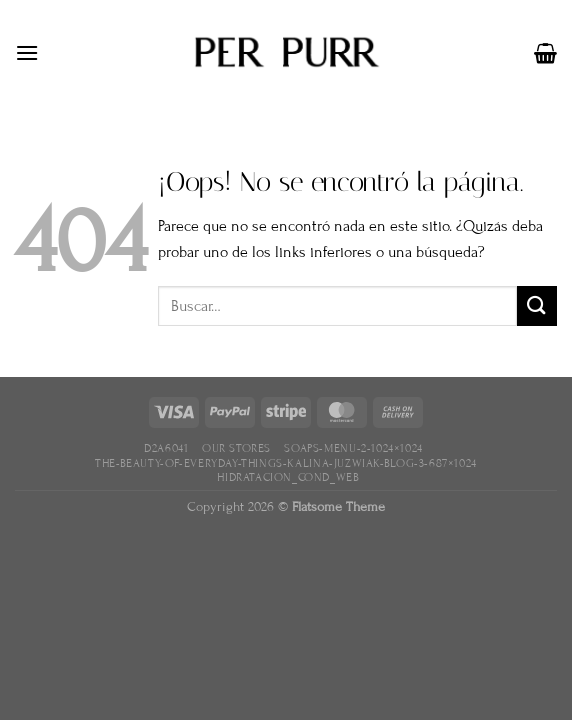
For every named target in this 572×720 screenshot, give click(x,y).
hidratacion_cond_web (288, 477)
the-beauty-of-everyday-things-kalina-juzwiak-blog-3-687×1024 (286, 463)
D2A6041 (166, 448)
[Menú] (27, 52)
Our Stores (236, 448)
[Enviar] (537, 305)
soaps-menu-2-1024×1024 (353, 448)
